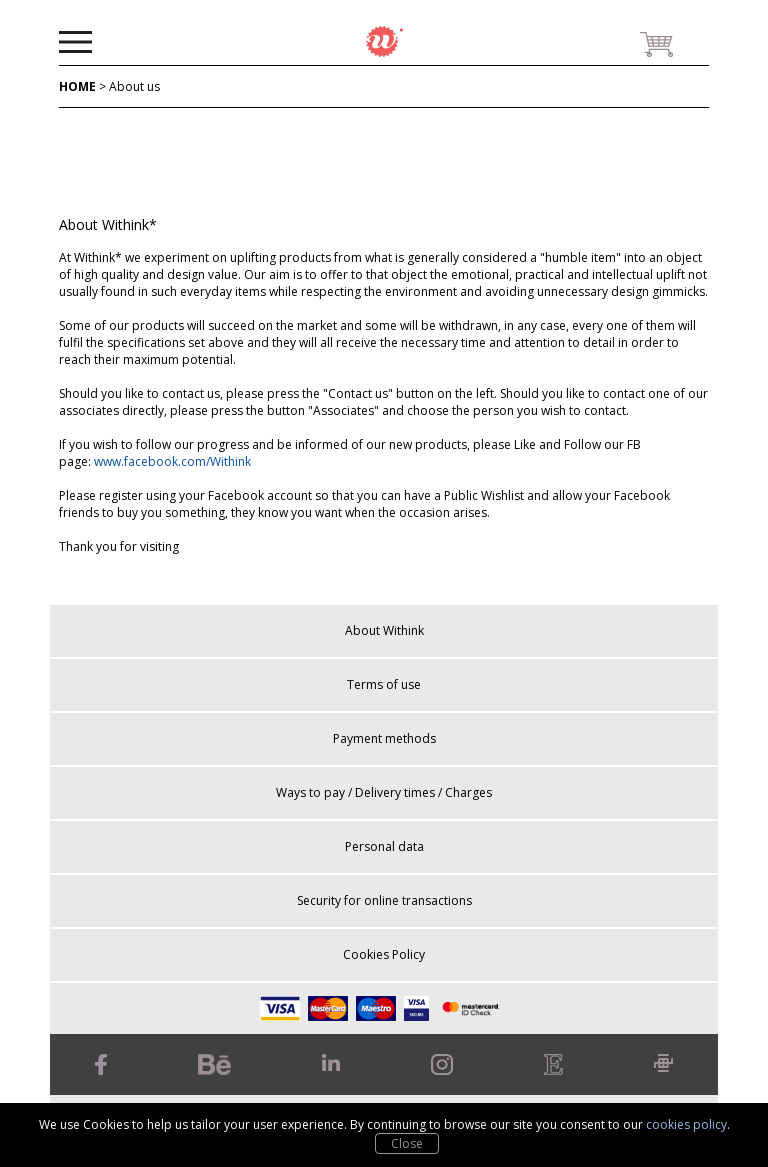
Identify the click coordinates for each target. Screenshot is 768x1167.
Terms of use (384, 684)
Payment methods (384, 738)
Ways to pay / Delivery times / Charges (384, 792)
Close (407, 1143)
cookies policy (686, 1124)
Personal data (384, 846)
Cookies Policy (384, 954)
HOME (77, 86)
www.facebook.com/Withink (172, 461)
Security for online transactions (384, 900)
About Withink (384, 630)
